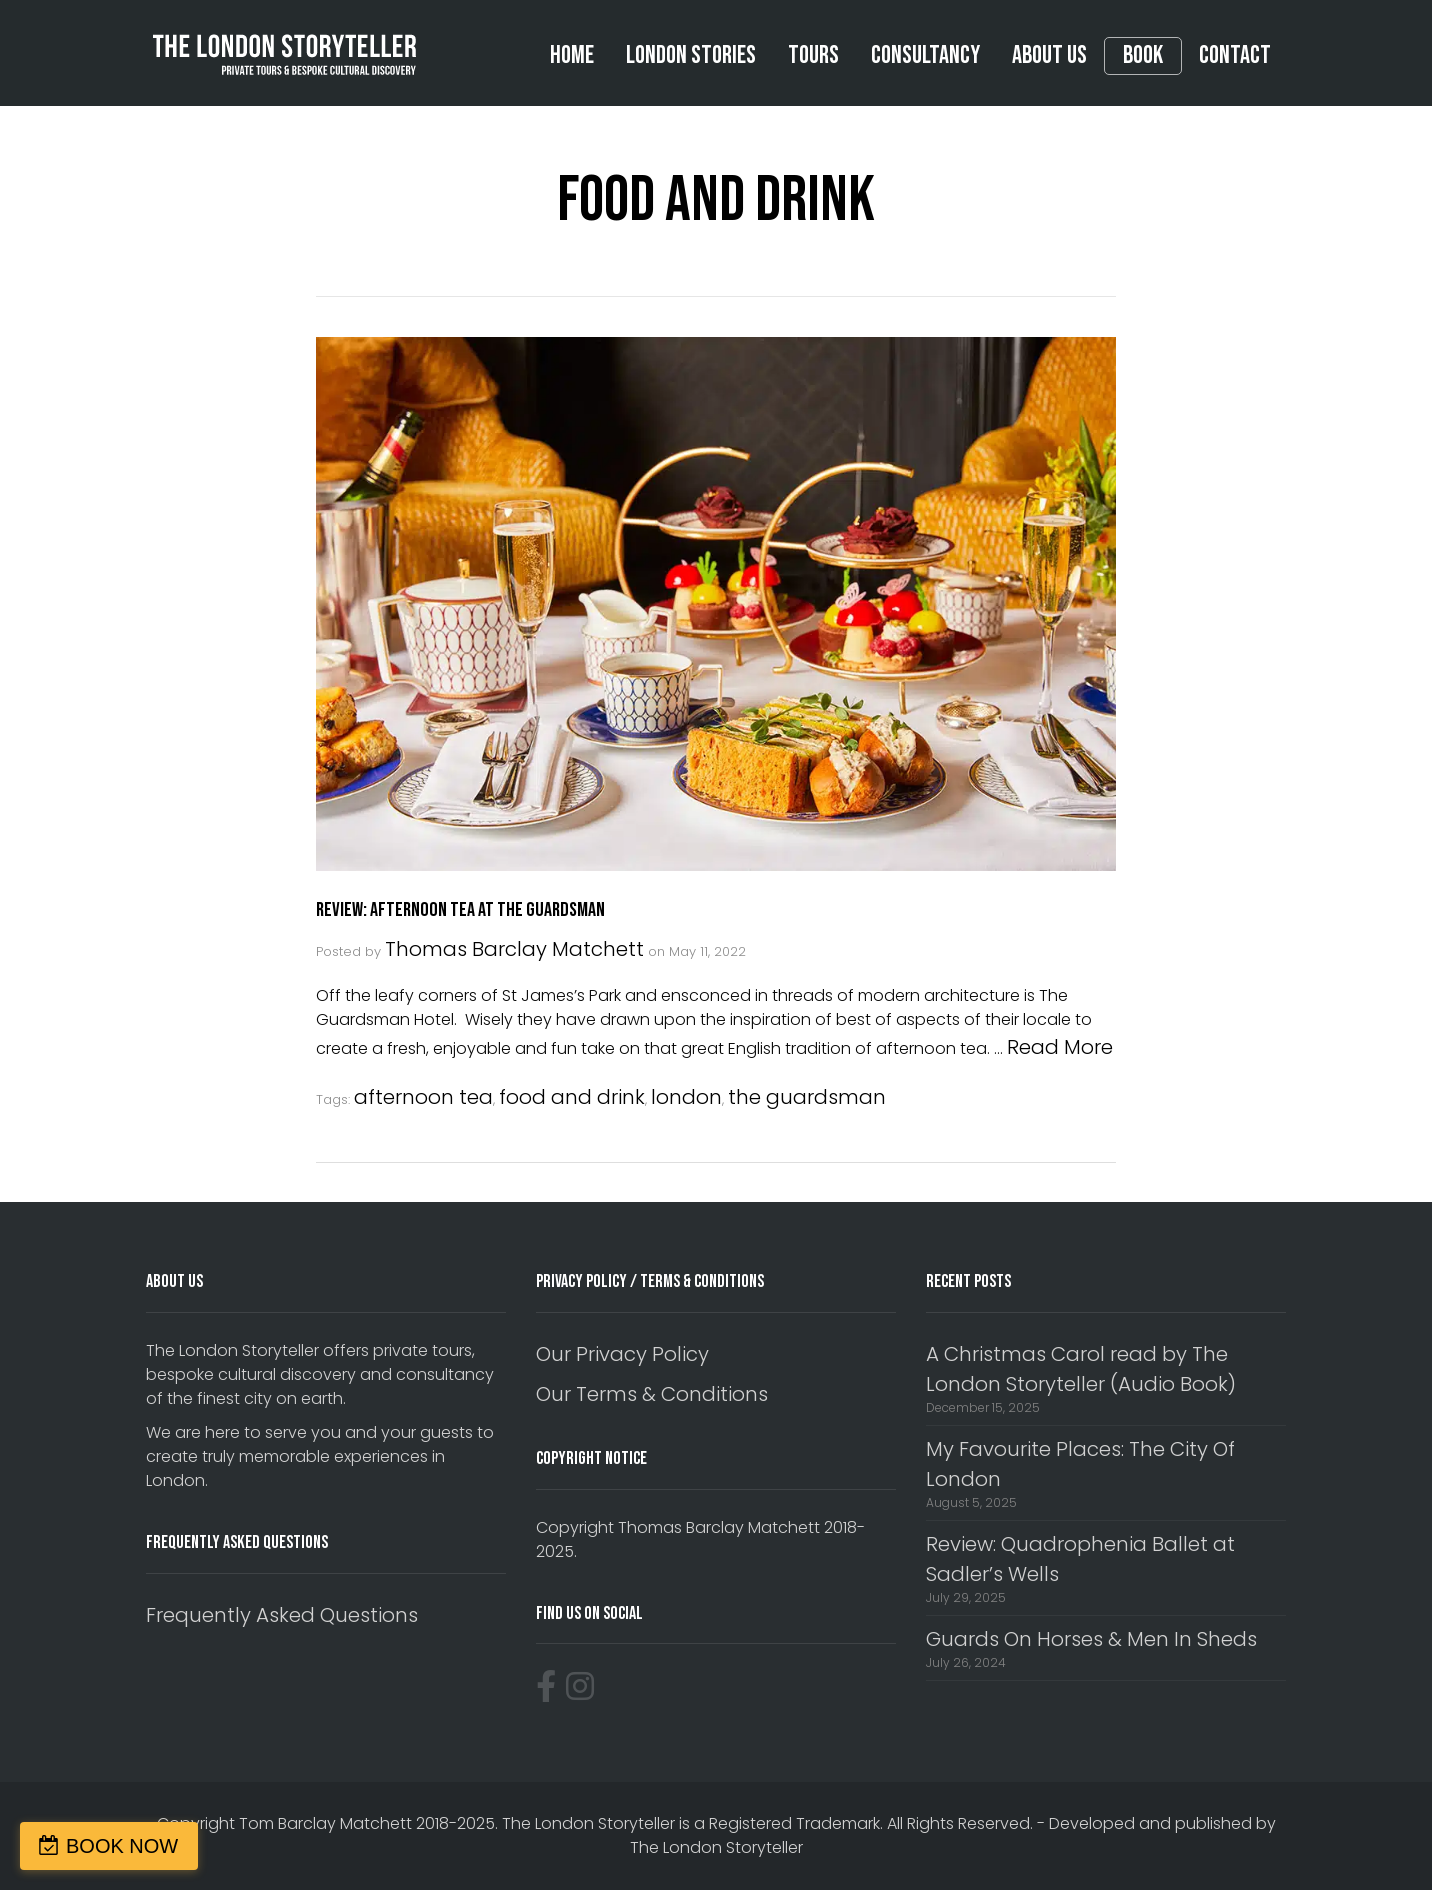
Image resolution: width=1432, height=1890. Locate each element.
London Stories (691, 55)
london (686, 1097)
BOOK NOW (122, 1846)
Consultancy (925, 55)
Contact (1235, 55)
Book (1143, 56)
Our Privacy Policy (622, 1354)
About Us (1049, 55)
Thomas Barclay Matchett (514, 949)
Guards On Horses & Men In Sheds (1091, 1639)
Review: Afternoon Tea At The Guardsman (460, 910)
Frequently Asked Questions (282, 1615)
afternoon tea (423, 1097)
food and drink (572, 1097)
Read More (1060, 1047)
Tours (813, 55)
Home (572, 55)
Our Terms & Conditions (652, 1394)
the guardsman (807, 1097)
